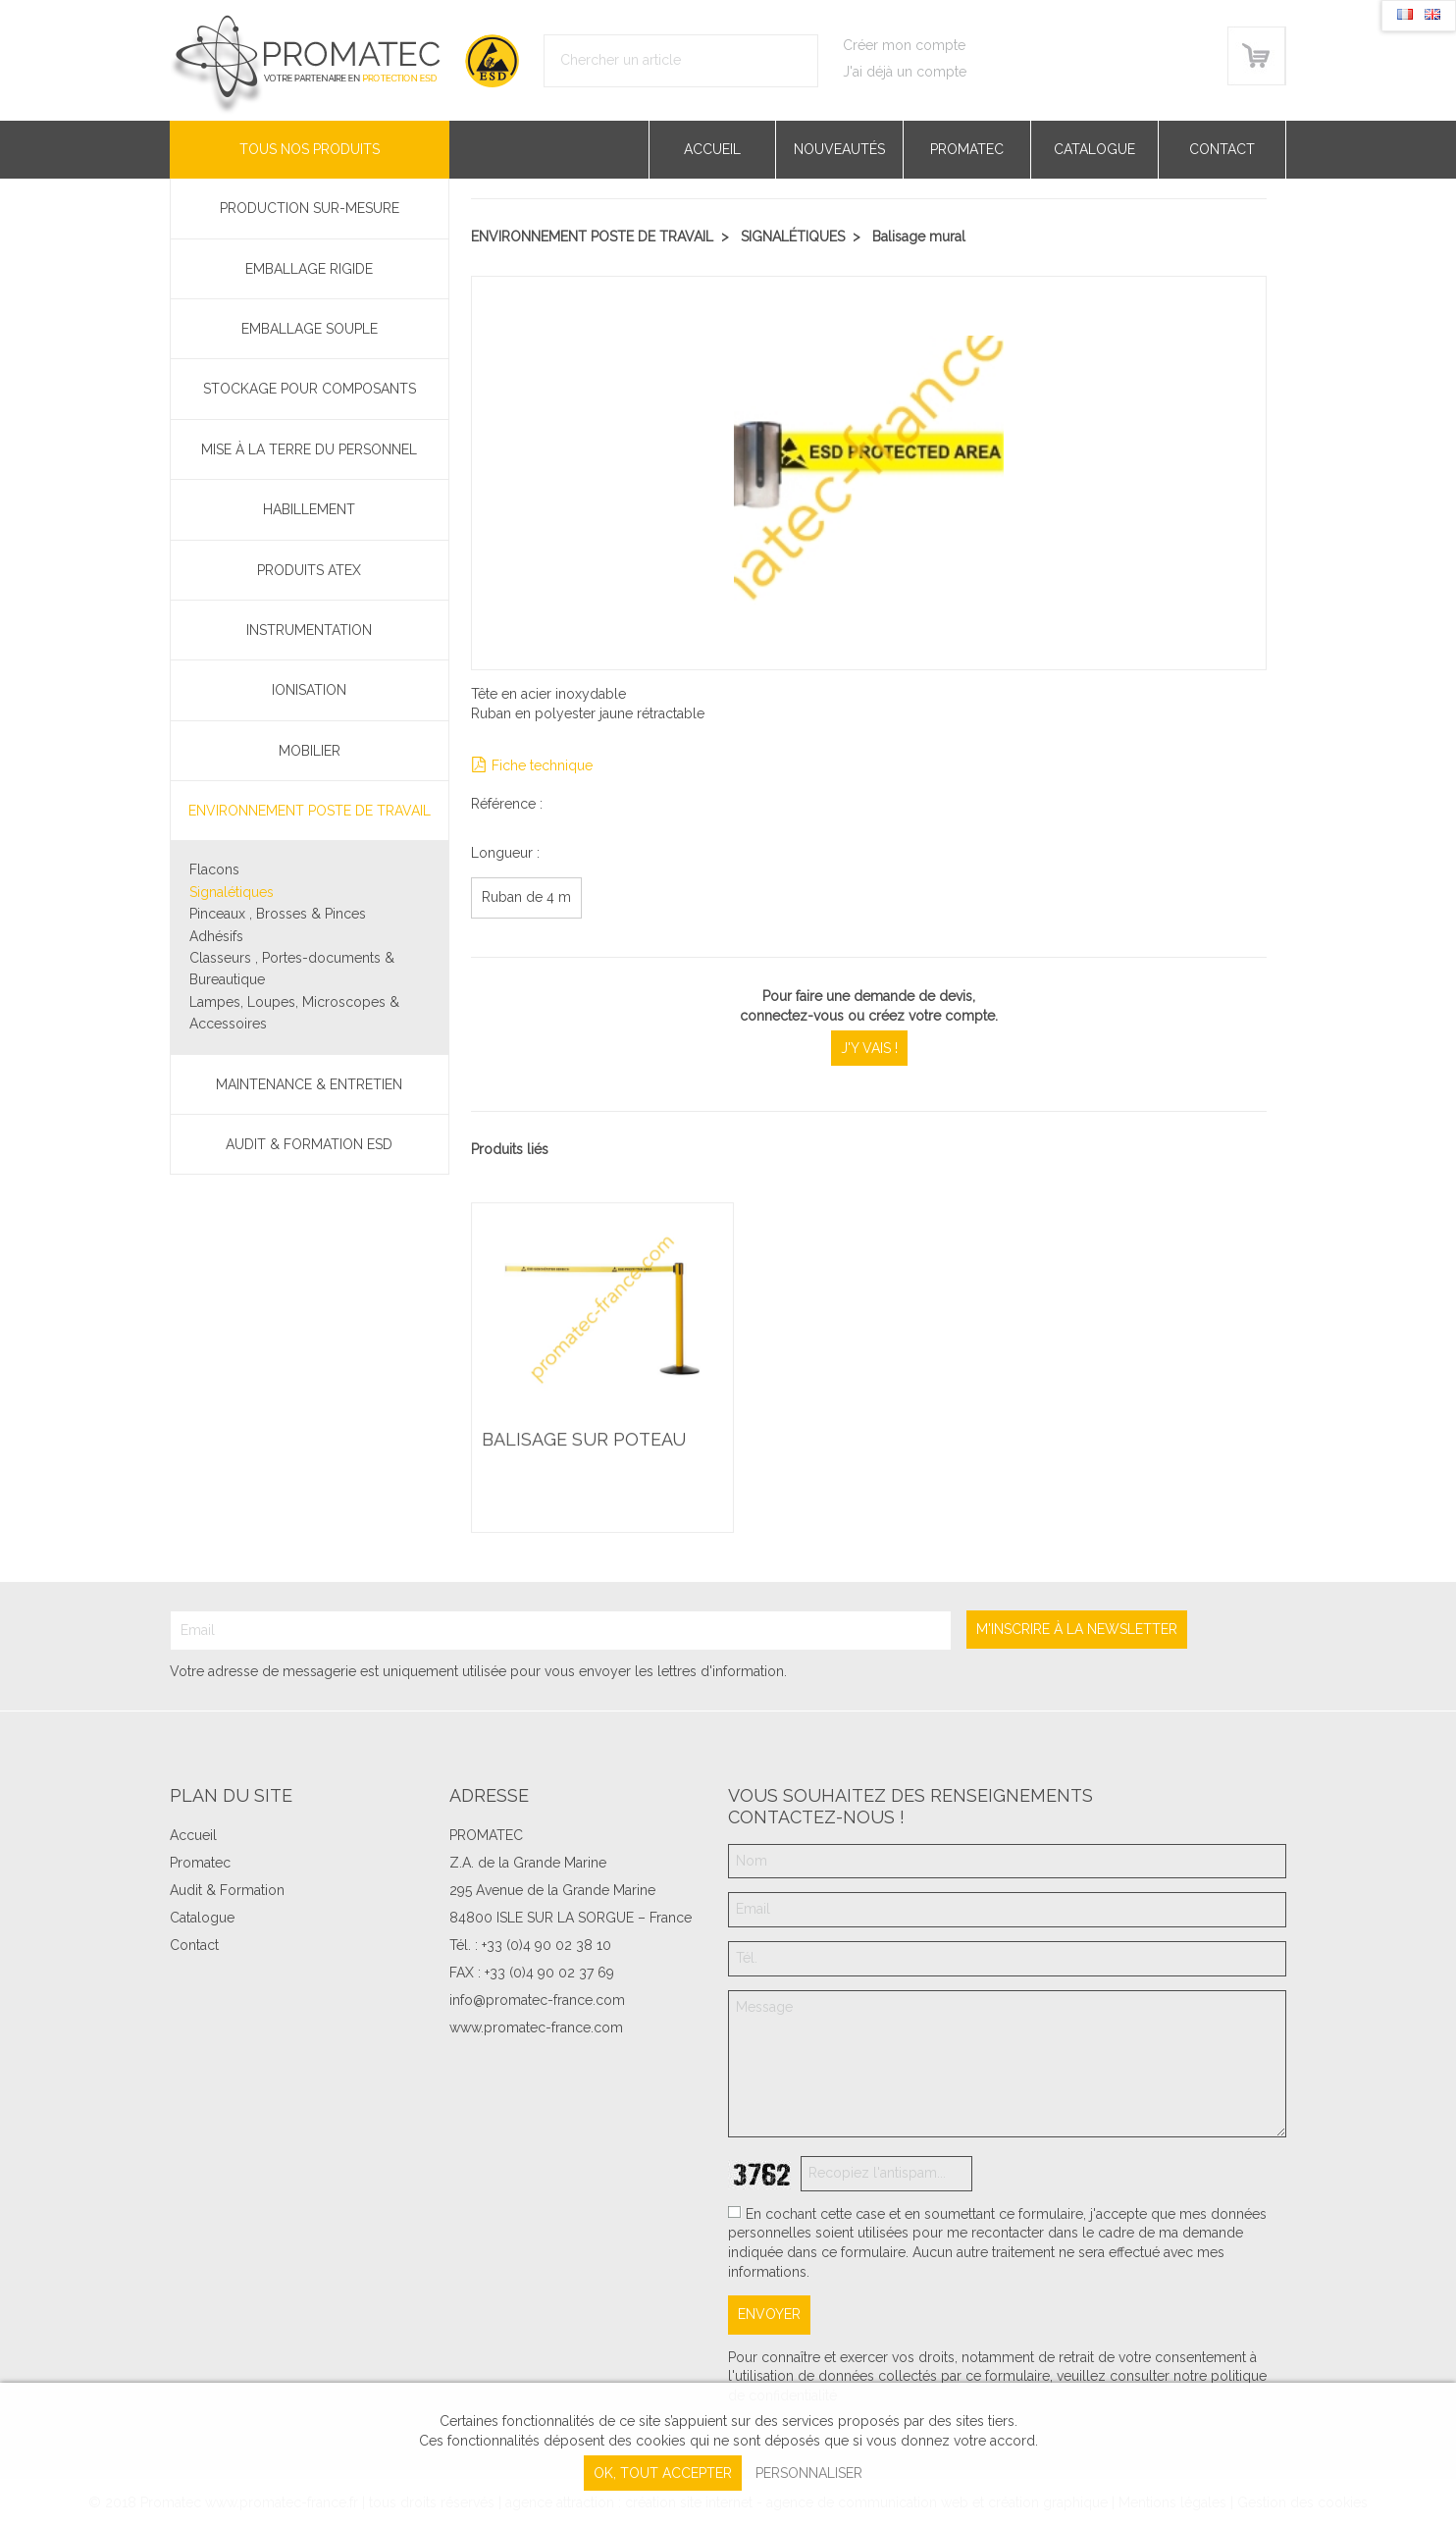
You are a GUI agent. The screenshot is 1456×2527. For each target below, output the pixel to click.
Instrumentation (309, 630)
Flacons (214, 869)
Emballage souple (309, 329)
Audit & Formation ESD (309, 1144)
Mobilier (309, 751)
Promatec (967, 149)
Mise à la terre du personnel (309, 449)
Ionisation (309, 690)
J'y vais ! (869, 1048)
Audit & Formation (227, 1890)
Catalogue (1094, 149)
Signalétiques (231, 892)
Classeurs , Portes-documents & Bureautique (291, 968)
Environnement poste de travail (309, 810)
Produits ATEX (309, 570)
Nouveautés (839, 149)
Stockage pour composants (309, 388)
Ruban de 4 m (526, 897)
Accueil (712, 149)
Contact (1222, 149)
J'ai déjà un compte (904, 71)
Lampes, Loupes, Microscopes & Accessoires (294, 1012)
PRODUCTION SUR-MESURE (309, 208)
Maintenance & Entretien (309, 1084)
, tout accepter (663, 2473)
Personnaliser (808, 2473)
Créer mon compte (904, 45)
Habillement (309, 509)
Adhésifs (216, 936)
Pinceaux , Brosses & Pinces (277, 913)
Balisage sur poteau (584, 1440)
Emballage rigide (309, 269)
